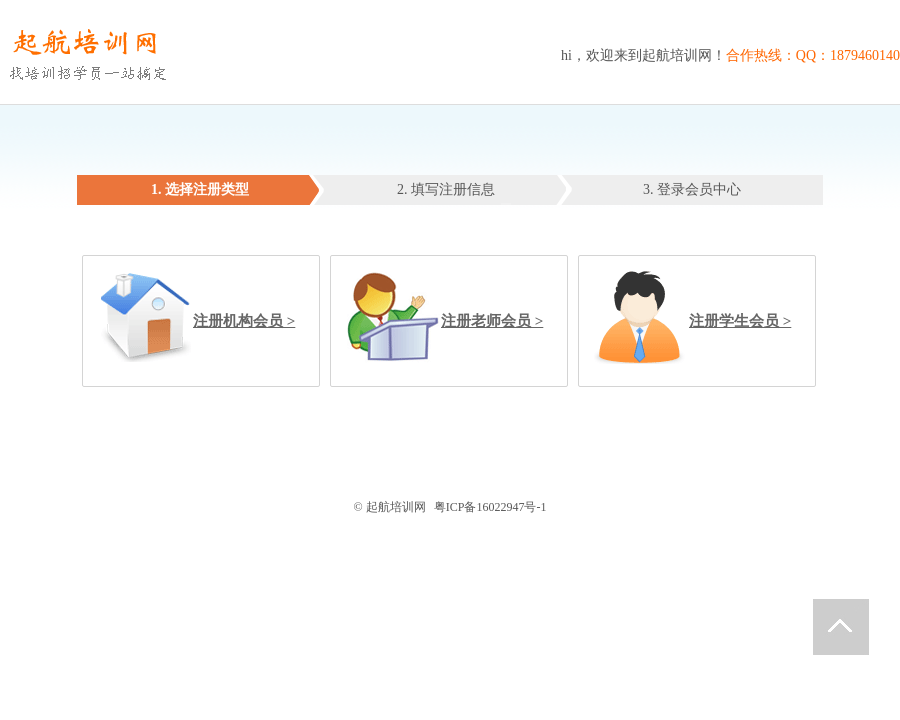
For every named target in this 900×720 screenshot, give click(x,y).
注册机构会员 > (244, 321)
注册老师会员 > (492, 321)
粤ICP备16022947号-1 (490, 507)
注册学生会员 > (740, 321)
